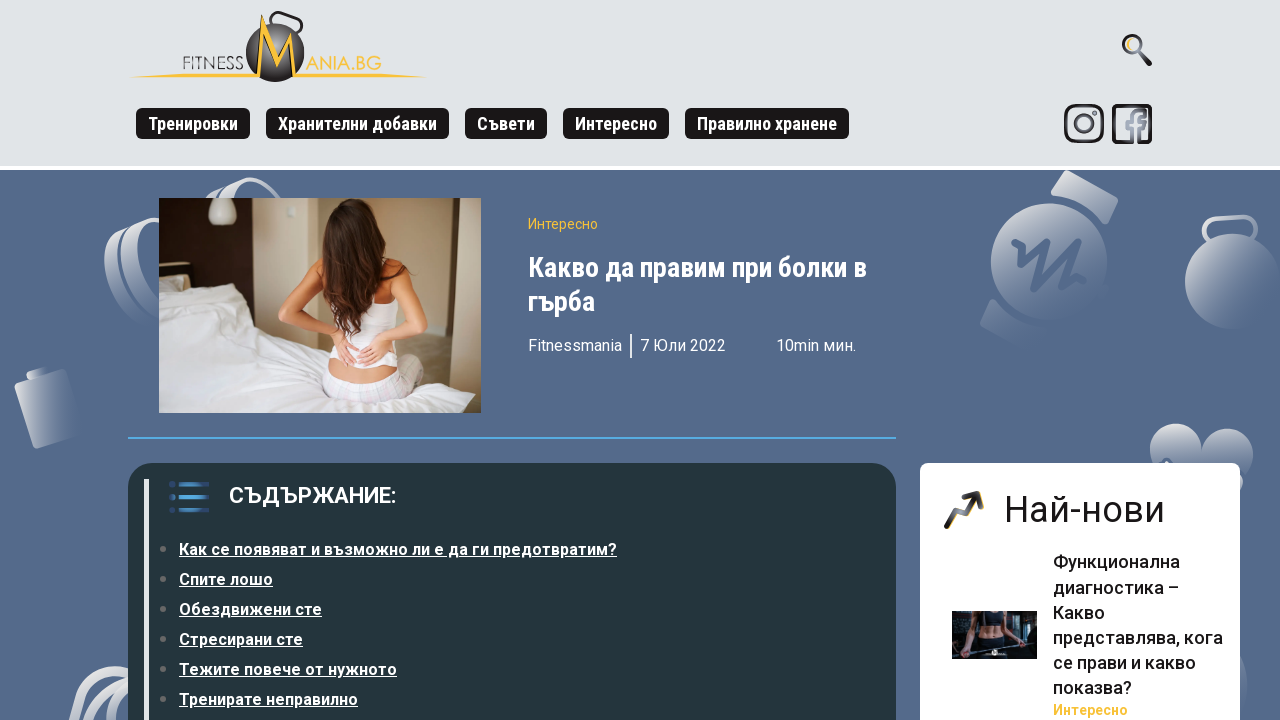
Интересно (616, 123)
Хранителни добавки (357, 123)
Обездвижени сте (250, 609)
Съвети (506, 123)
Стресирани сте (241, 639)
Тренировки (193, 123)
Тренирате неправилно (268, 699)
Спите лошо (226, 579)
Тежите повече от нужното (288, 669)
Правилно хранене (767, 123)
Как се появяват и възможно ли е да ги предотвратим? (398, 549)
